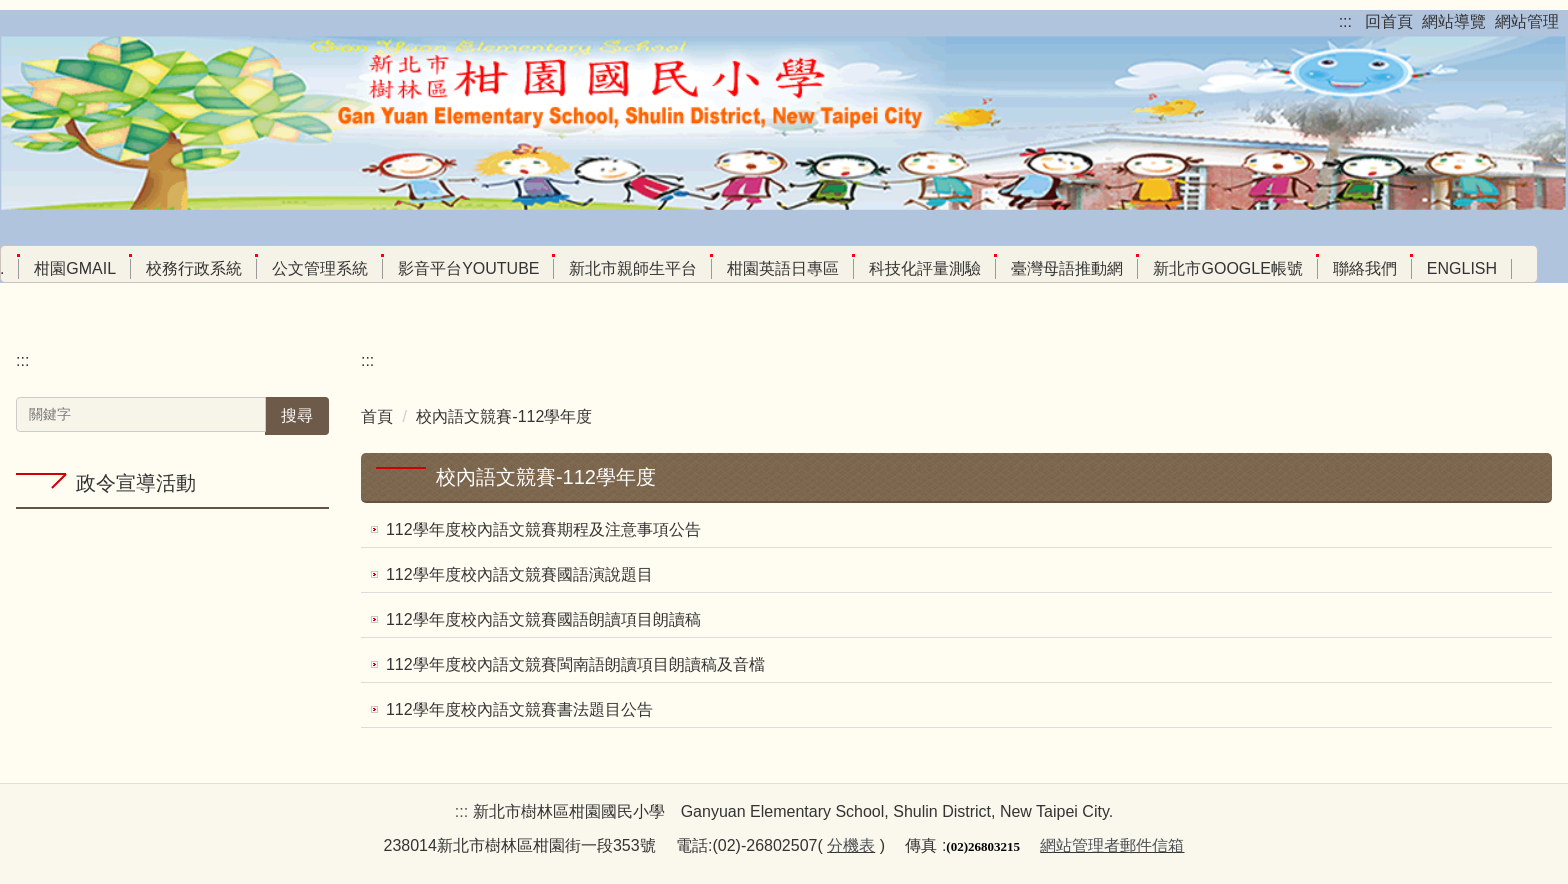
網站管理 (1527, 21)
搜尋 (297, 415)
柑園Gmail (75, 268)
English (1462, 268)
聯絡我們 (1365, 268)
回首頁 (1389, 21)
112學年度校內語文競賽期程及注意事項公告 (543, 529)
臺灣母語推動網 (1067, 268)
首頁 (377, 416)
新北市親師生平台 (633, 268)
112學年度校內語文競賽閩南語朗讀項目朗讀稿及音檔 (575, 664)
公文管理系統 (320, 268)
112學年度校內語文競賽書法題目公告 (519, 709)
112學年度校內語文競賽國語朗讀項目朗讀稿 (543, 619)
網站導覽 (1454, 21)
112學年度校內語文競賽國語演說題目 (519, 574)
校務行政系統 (194, 268)
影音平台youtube (468, 268)
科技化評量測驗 (925, 268)
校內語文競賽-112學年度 (504, 416)
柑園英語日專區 (783, 268)
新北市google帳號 (1227, 268)
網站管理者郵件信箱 (1112, 845)
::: (1345, 21)
